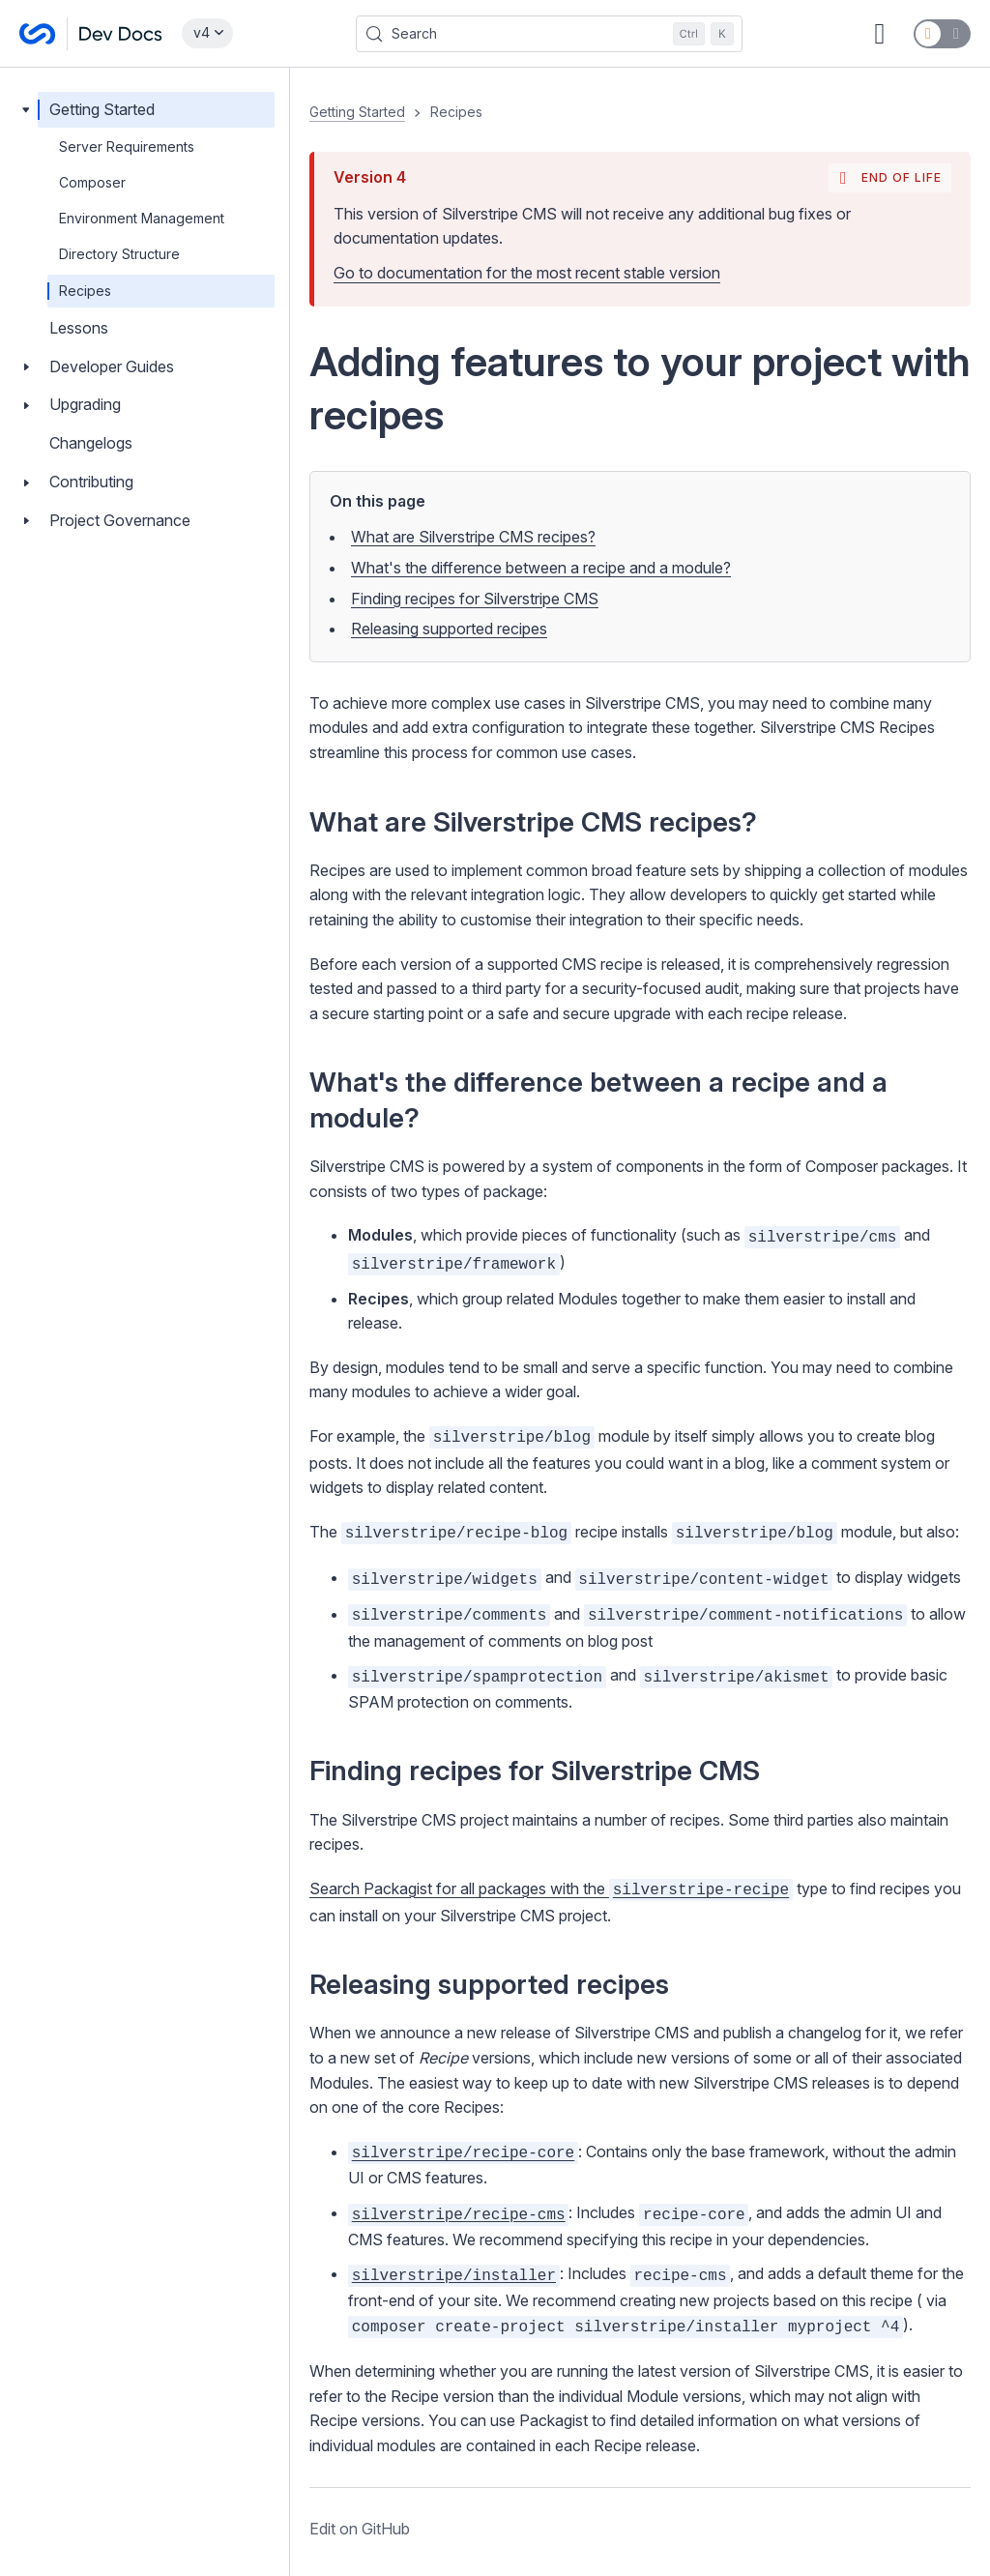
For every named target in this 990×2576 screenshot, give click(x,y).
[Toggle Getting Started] (26, 110)
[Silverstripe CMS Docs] (90, 33)
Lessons (78, 327)
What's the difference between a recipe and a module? (541, 567)
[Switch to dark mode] (942, 33)
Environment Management (141, 218)
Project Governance (119, 520)
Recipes (85, 290)
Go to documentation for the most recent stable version (527, 272)
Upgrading (85, 404)
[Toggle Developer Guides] (26, 367)
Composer (92, 182)
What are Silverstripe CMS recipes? (473, 536)
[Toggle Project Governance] (26, 521)
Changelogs (90, 443)
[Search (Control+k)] (549, 33)
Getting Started (102, 109)
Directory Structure (119, 254)
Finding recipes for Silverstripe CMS (474, 598)
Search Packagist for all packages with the (551, 1888)
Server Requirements (126, 146)
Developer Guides (111, 366)
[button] (640, 1322)
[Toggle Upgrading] (26, 405)
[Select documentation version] (207, 32)
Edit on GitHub (359, 2528)
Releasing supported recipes (449, 628)
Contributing (91, 481)
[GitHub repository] (879, 33)
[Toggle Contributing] (26, 482)
